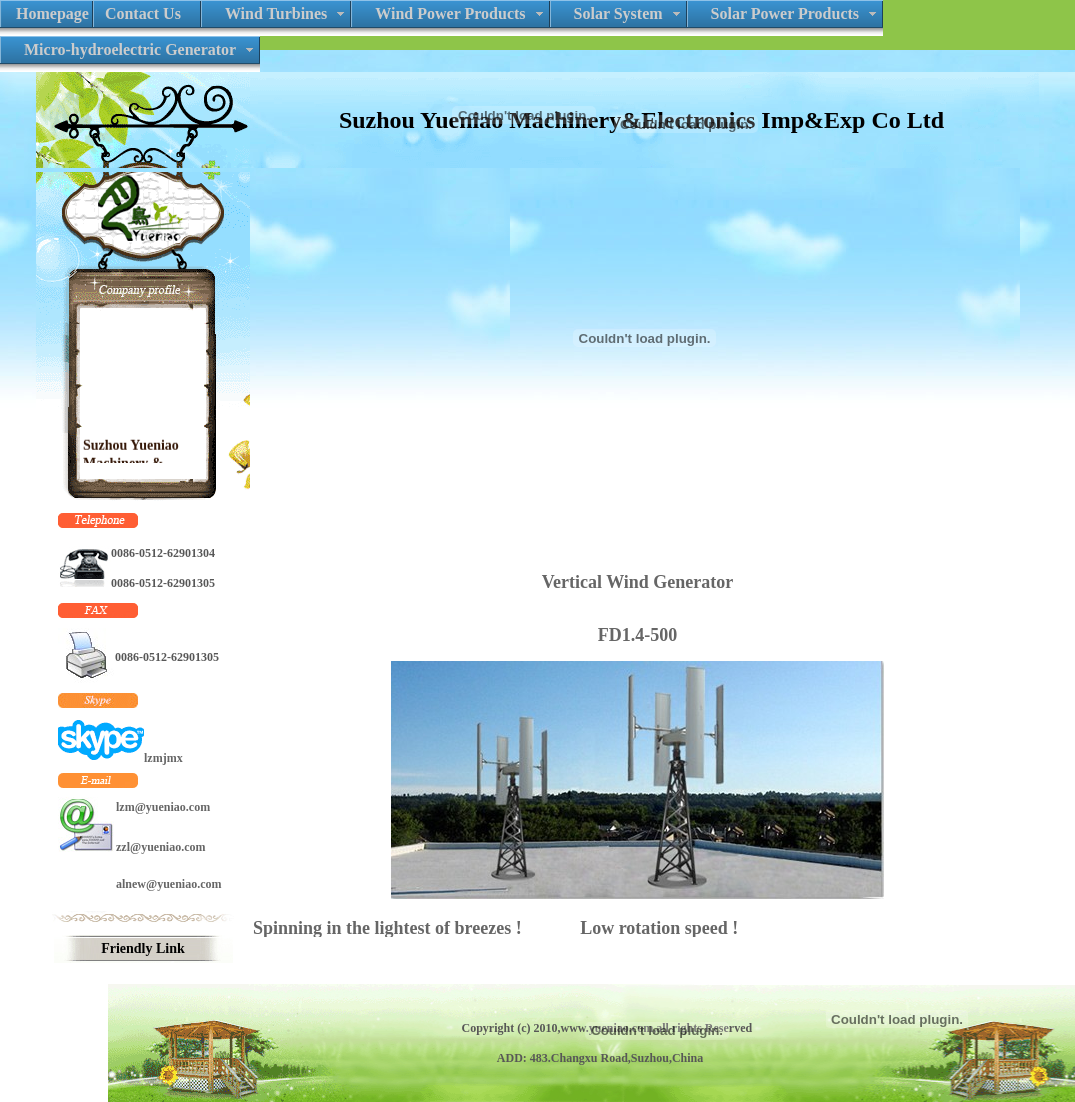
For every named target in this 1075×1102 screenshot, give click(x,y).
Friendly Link (143, 948)
